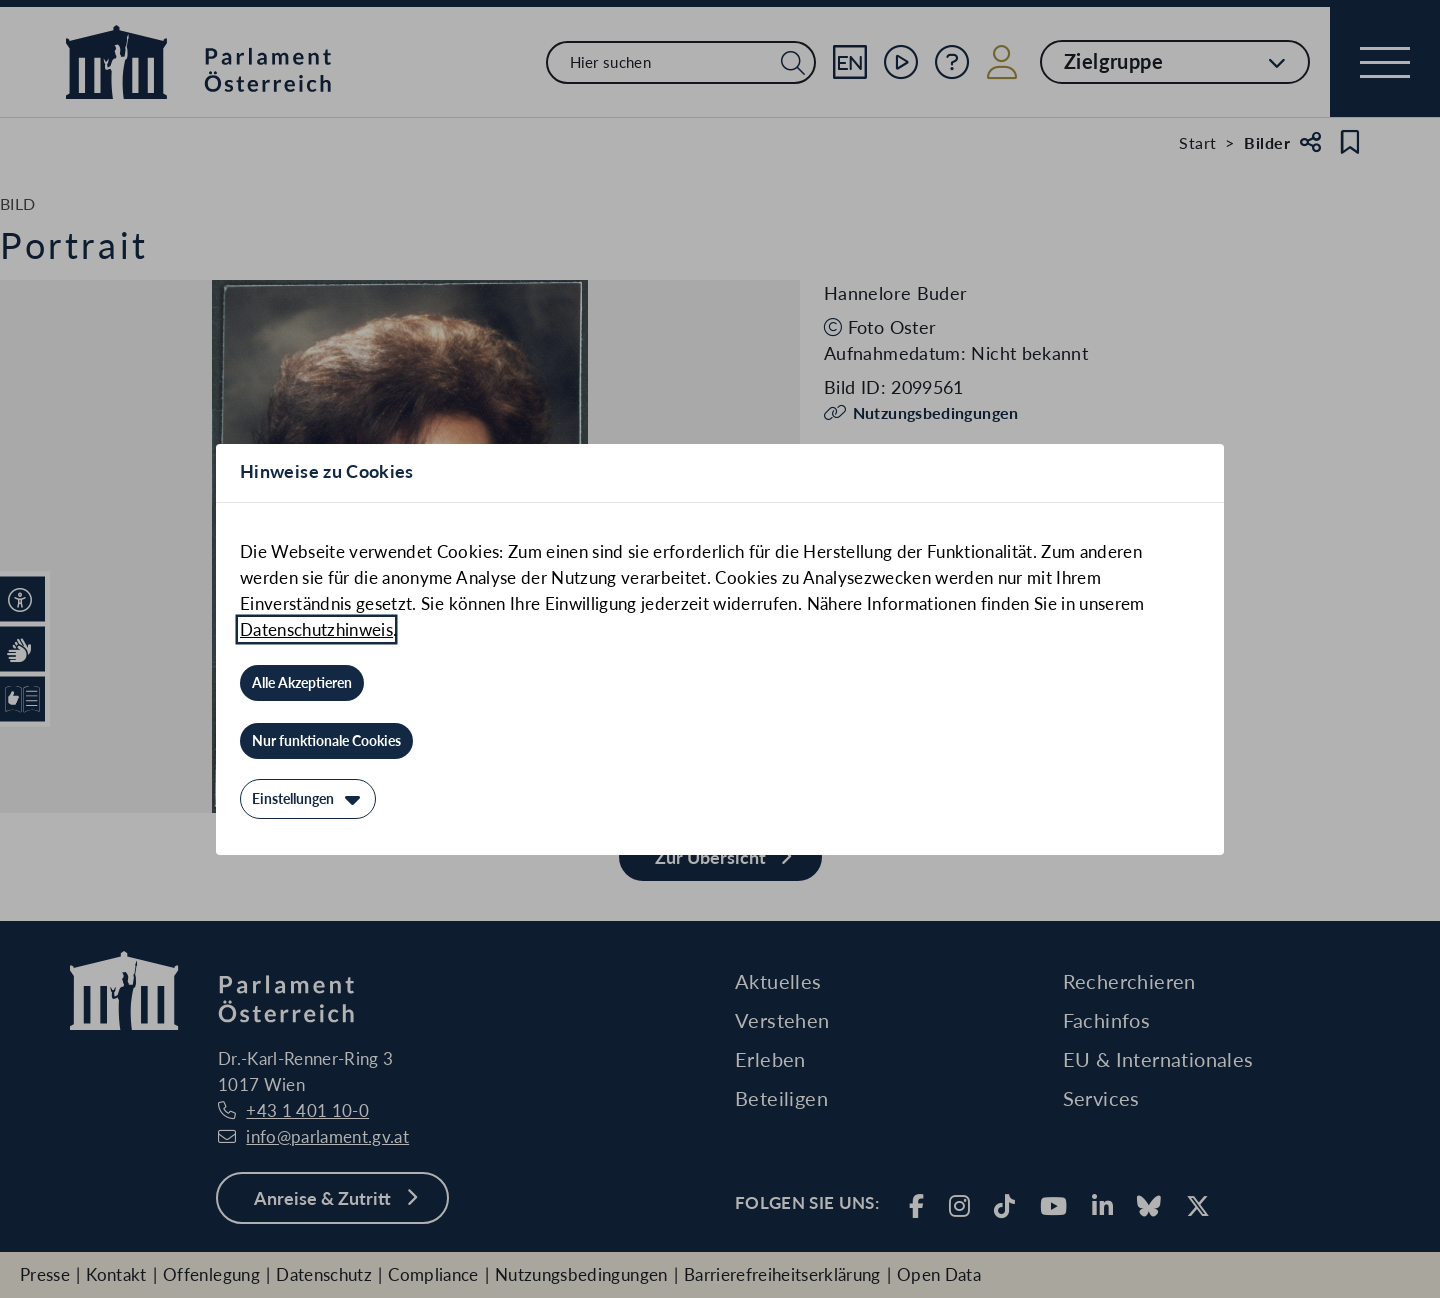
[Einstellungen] (308, 799)
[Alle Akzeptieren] (302, 683)
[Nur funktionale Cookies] (326, 741)
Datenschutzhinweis (316, 629)
